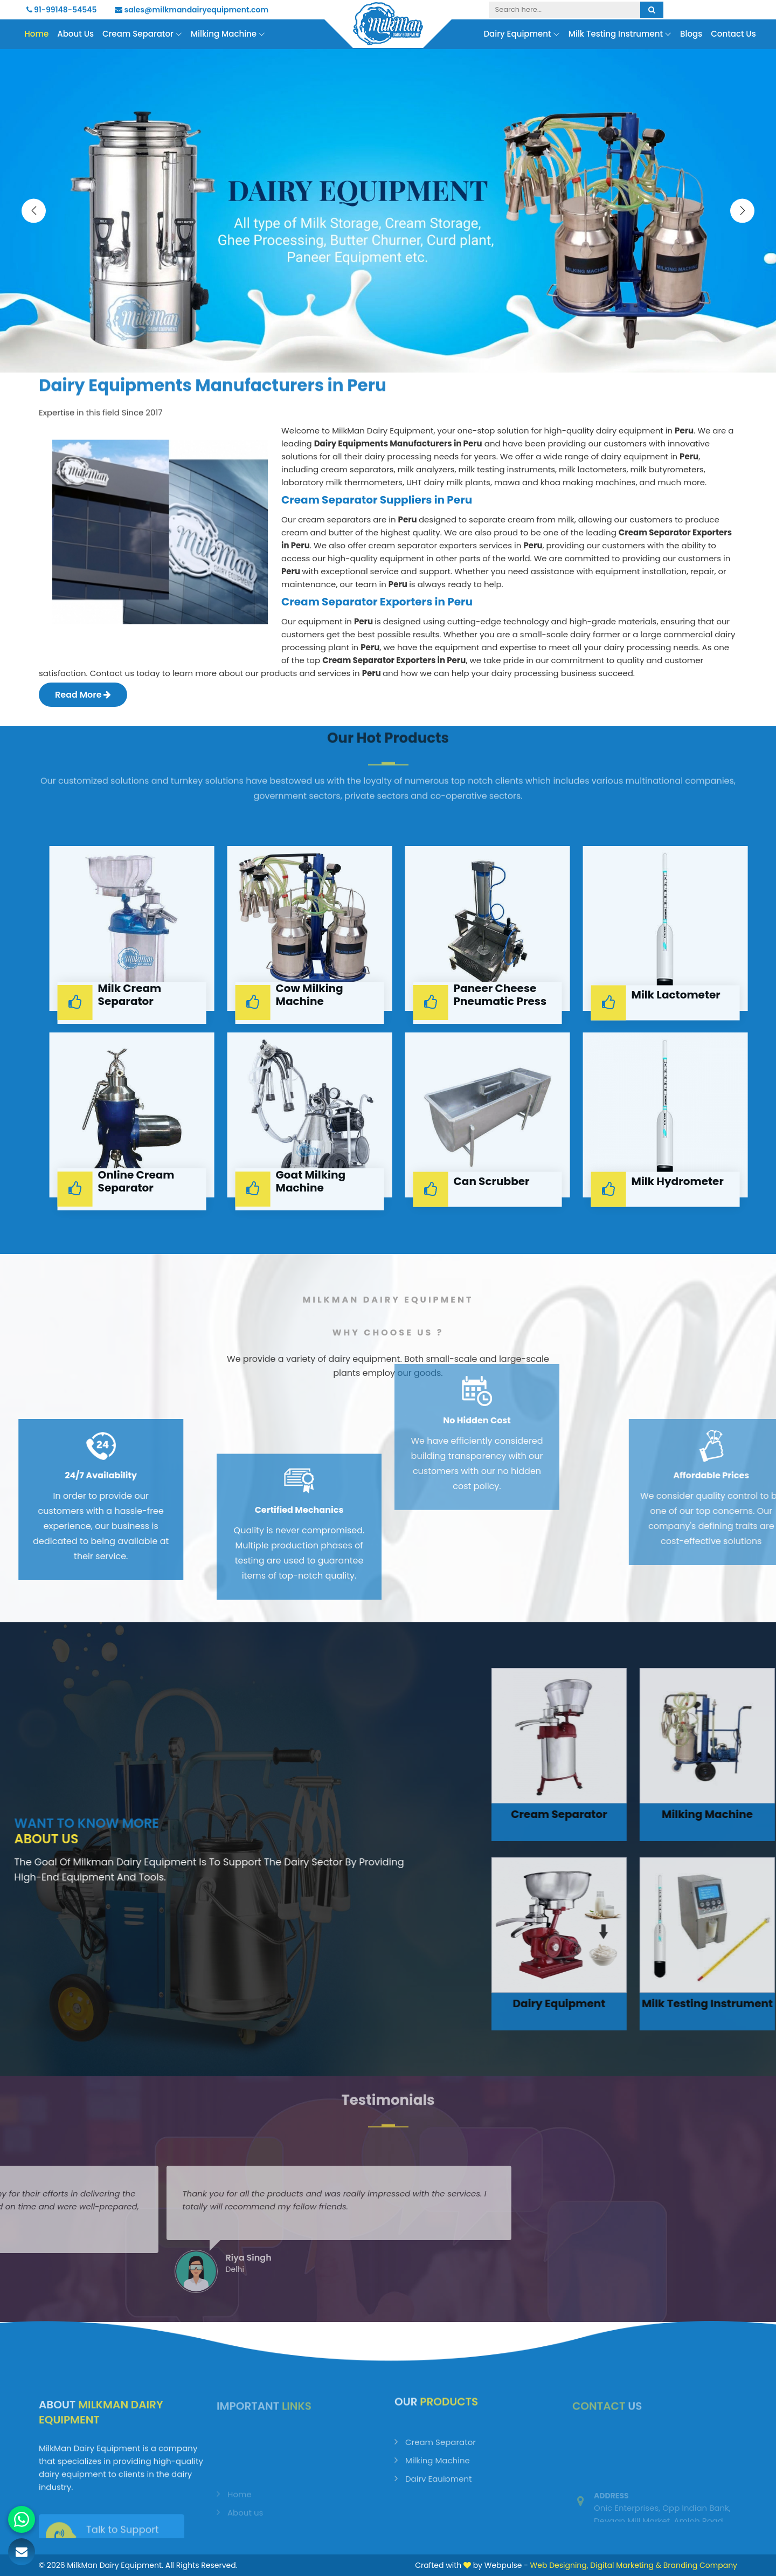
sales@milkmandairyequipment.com (191, 9)
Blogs (691, 33)
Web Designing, (559, 2565)
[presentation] (34, 210)
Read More (83, 694)
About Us (75, 33)
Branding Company (700, 2565)
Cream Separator (142, 34)
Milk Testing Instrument (620, 34)
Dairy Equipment (521, 34)
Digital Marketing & (625, 2565)
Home (36, 33)
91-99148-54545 (61, 9)
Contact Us (733, 33)
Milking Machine (228, 34)
